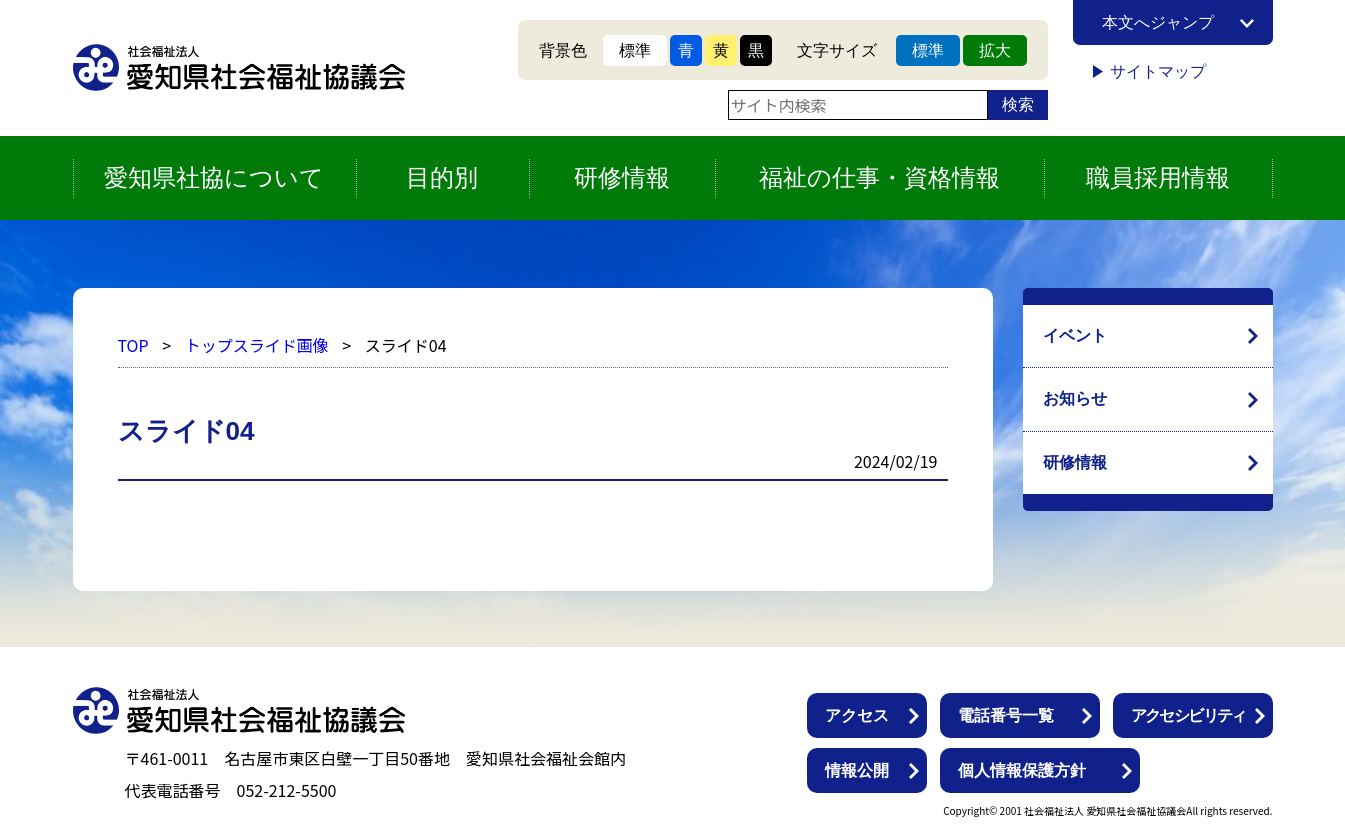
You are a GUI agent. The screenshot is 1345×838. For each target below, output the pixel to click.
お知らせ (1075, 398)
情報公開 (857, 770)
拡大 (995, 50)
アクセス (857, 715)
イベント (1075, 335)
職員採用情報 (1158, 177)
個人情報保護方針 (1022, 770)
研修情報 (1075, 462)
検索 (1018, 104)
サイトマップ (1158, 71)
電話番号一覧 (1006, 715)
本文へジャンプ (1158, 22)
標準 (635, 50)
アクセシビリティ (1188, 715)
